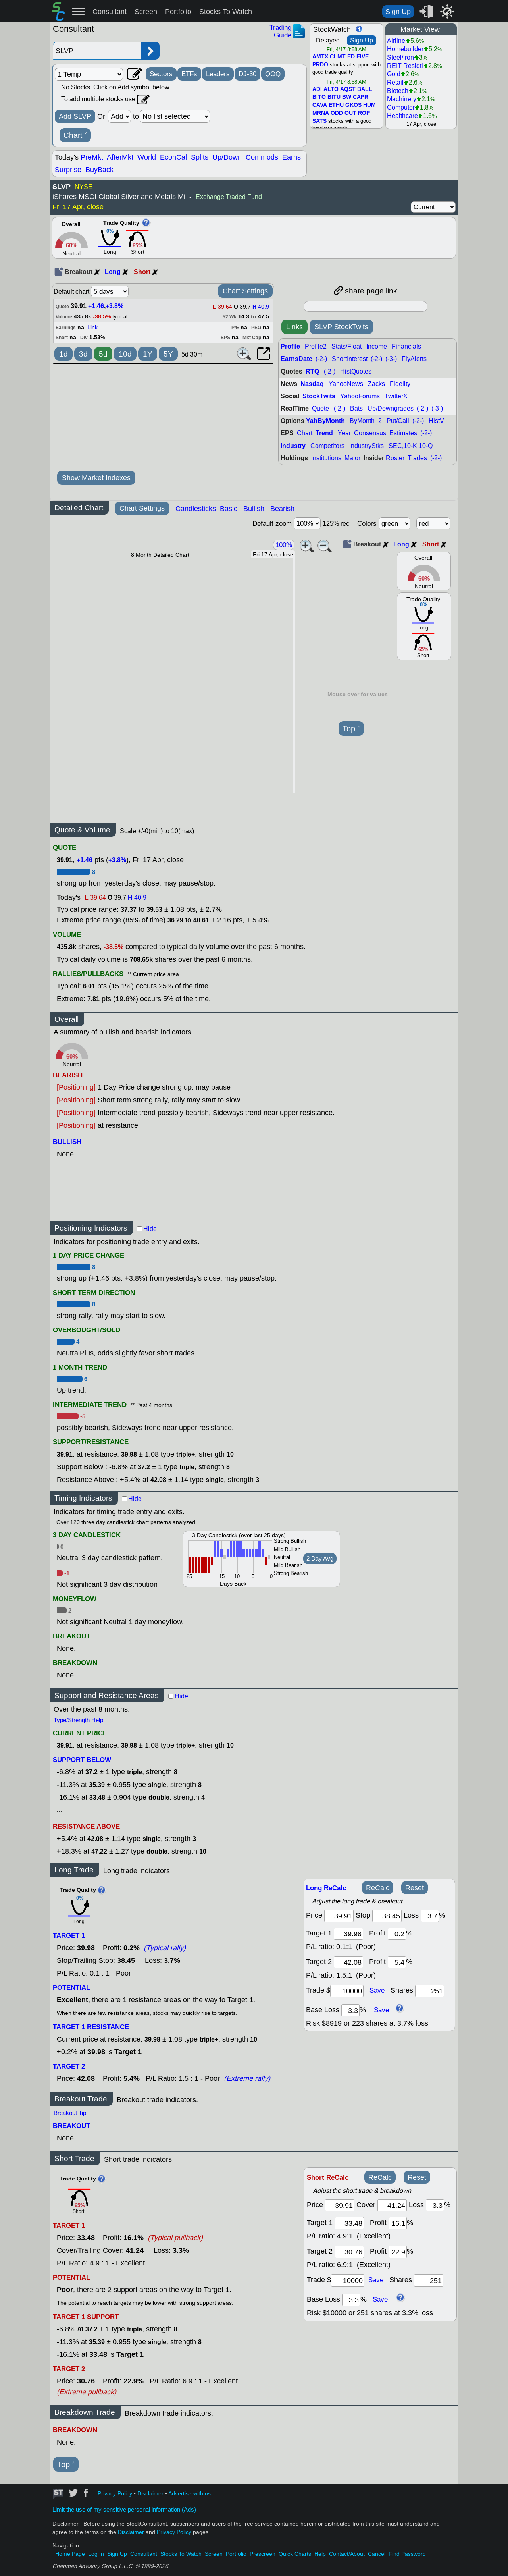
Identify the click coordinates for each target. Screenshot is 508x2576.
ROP (364, 113)
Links (294, 327)
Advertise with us (189, 2493)
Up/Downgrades (391, 408)
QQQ (273, 73)
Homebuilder (405, 49)
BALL (364, 89)
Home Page (70, 2554)
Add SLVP (75, 116)
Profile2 (316, 346)
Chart (75, 135)
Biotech (397, 91)
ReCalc (377, 1888)
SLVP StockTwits (341, 327)
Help (320, 2554)
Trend (324, 433)
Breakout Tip (70, 2113)
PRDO (320, 65)
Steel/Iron (400, 57)
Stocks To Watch (225, 11)
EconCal (173, 157)
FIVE (362, 57)
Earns (291, 157)
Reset (414, 1888)
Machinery (401, 99)
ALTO (331, 89)
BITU (334, 97)
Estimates (403, 433)
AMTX (320, 57)
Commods (262, 157)
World (146, 157)
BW (346, 97)
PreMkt (92, 157)
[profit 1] (397, 1934)
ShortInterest (350, 359)
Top (351, 729)
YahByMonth (325, 420)
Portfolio (178, 11)
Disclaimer (150, 2493)
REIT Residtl (405, 66)
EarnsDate (296, 358)
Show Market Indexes (96, 477)
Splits (199, 157)
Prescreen (262, 2554)
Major (352, 458)
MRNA (320, 113)
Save (377, 1990)
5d (103, 354)
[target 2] (348, 1962)
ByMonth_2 (366, 421)
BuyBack (99, 169)
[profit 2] (397, 1962)
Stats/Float (346, 346)
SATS (319, 121)
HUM (369, 105)
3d (83, 354)
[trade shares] (429, 1991)
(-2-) (321, 359)
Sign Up (398, 11)
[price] (339, 1916)
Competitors (327, 446)
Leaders (218, 73)
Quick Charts (295, 2554)
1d (63, 354)
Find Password (407, 2554)
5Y (168, 354)
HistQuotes (355, 371)
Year (344, 433)
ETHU (336, 105)
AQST (348, 89)
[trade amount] (347, 1991)
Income (376, 346)
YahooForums (360, 396)
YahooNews (346, 384)
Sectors (161, 73)
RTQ (312, 371)
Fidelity (400, 384)
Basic (228, 508)
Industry (293, 445)
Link (92, 327)
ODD (337, 113)
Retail (395, 82)
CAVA (319, 105)
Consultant (109, 11)
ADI (317, 89)
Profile (290, 346)
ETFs (189, 73)
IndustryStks (366, 446)
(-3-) (391, 359)
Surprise (68, 169)
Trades (417, 458)
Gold (393, 74)
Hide (150, 1229)
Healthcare (402, 116)
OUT (350, 113)
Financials (406, 346)
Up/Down (227, 157)
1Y (147, 354)
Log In (96, 2554)
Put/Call (398, 421)
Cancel (376, 2554)
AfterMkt (120, 157)
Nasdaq (312, 383)
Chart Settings (245, 291)
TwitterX (396, 396)
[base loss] (350, 2010)
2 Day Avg (319, 1559)
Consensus (370, 433)
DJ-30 (247, 73)
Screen (146, 11)
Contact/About (347, 2554)
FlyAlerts (414, 359)
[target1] (348, 1934)
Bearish (282, 508)
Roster (395, 458)
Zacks (376, 384)
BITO (319, 97)
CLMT (338, 57)
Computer (401, 107)
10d (125, 354)
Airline (396, 41)
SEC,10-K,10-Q (411, 446)
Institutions (326, 458)
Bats (356, 408)
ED (351, 57)
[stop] (387, 1916)
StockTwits (318, 396)
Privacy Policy (115, 2493)
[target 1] (349, 2223)
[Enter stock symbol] (97, 51)
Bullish (253, 508)
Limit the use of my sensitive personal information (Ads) (124, 2510)
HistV (436, 421)
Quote (320, 408)
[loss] (430, 1916)
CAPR (360, 97)
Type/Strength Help (78, 1720)
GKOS (353, 105)
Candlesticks (195, 508)
